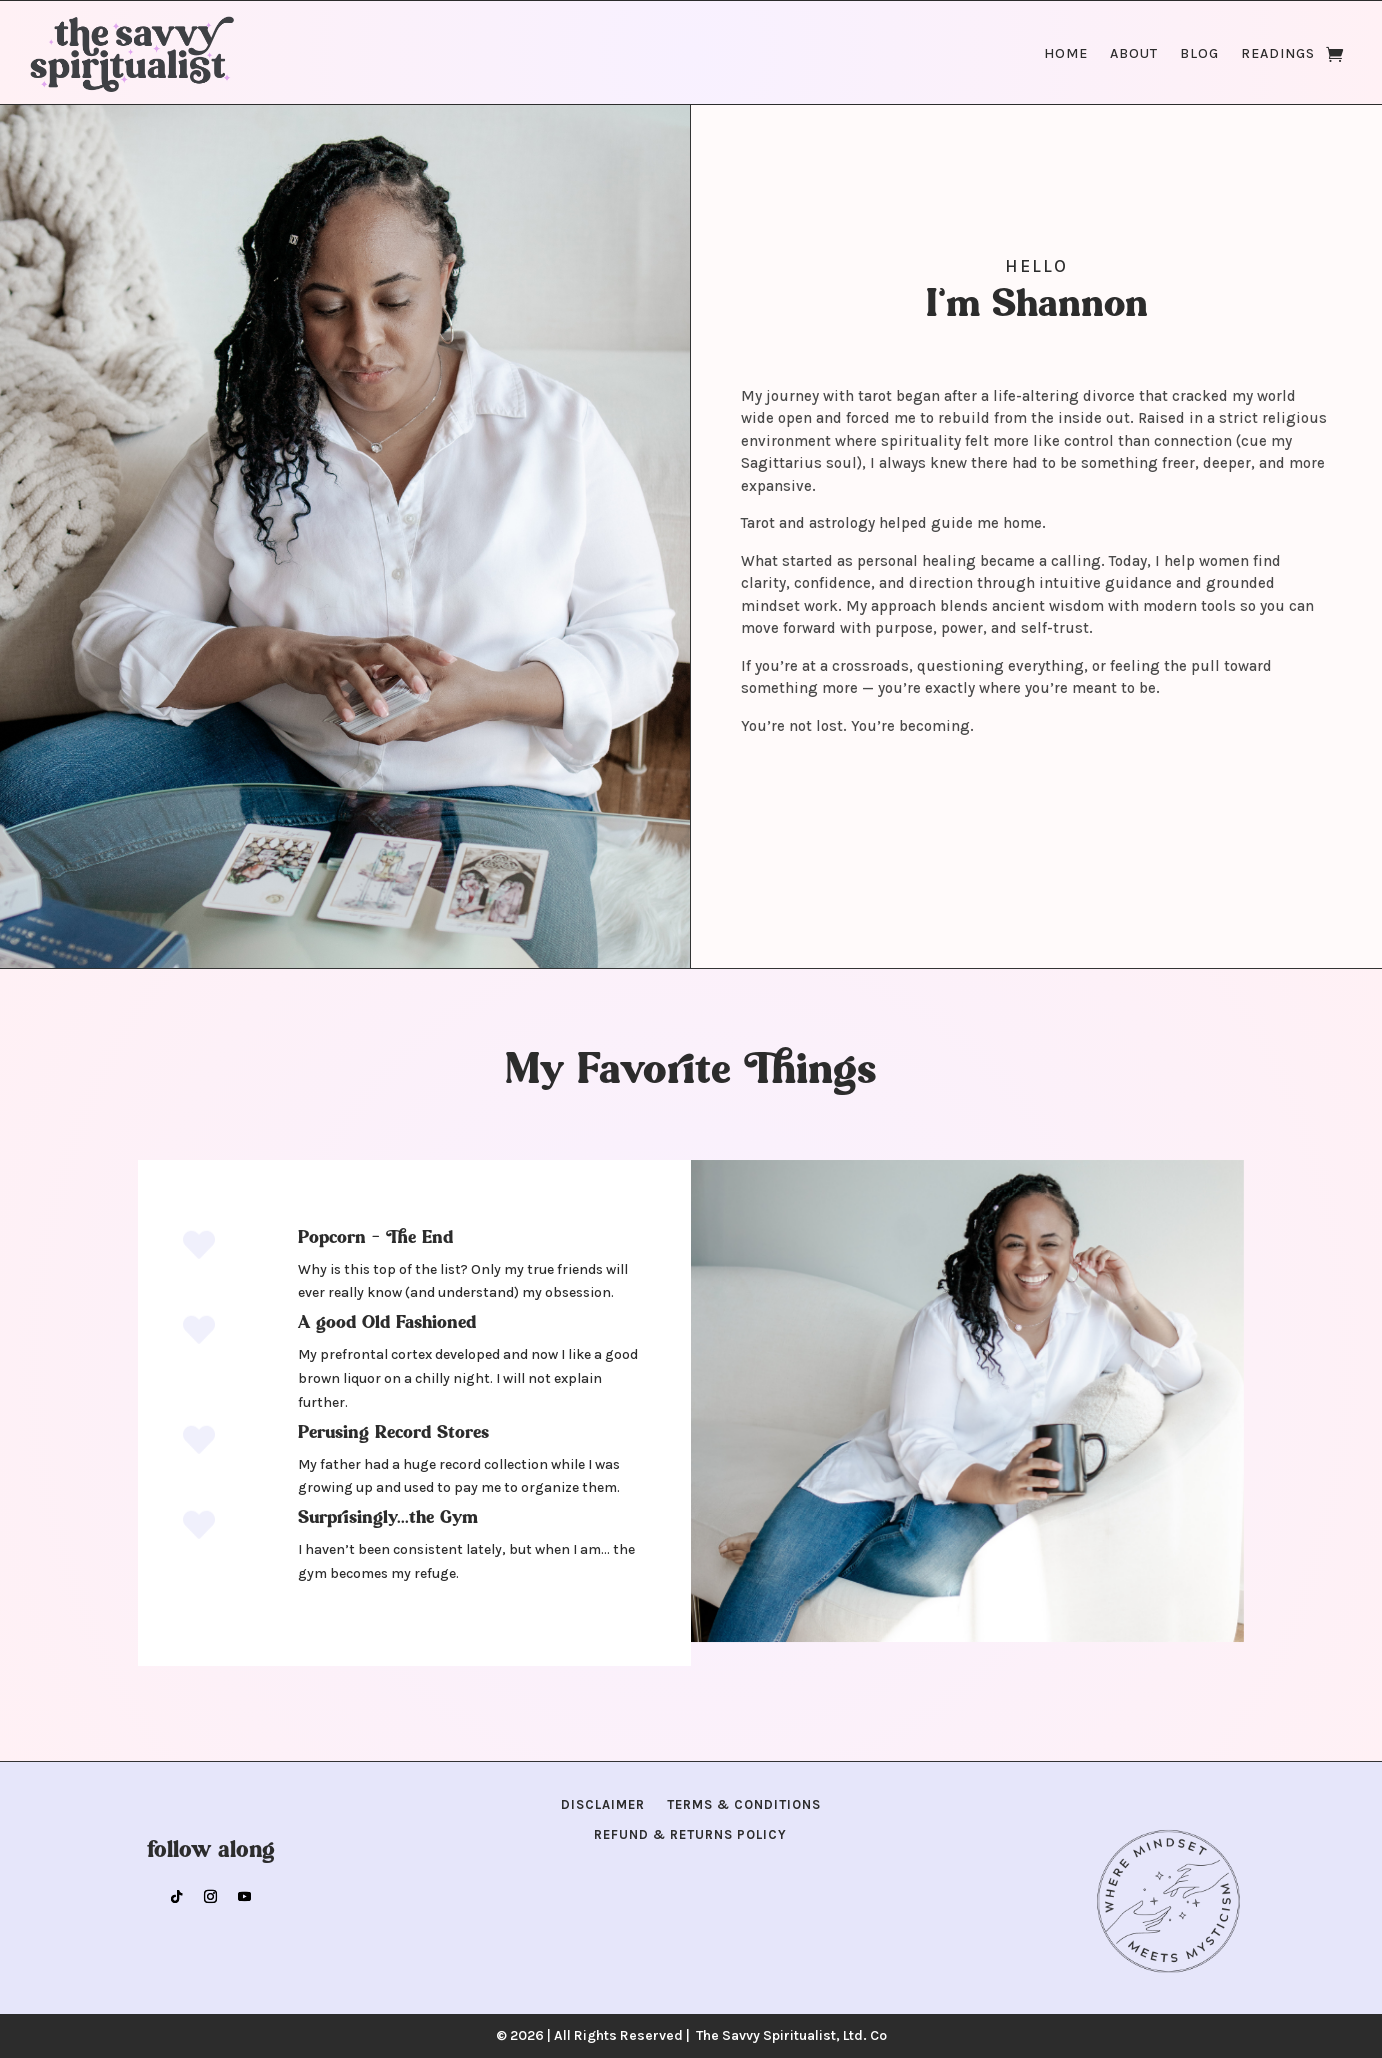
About (1134, 53)
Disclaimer (603, 1805)
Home (1066, 53)
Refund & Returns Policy (690, 1835)
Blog (1199, 53)
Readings (1278, 53)
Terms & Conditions (744, 1805)
